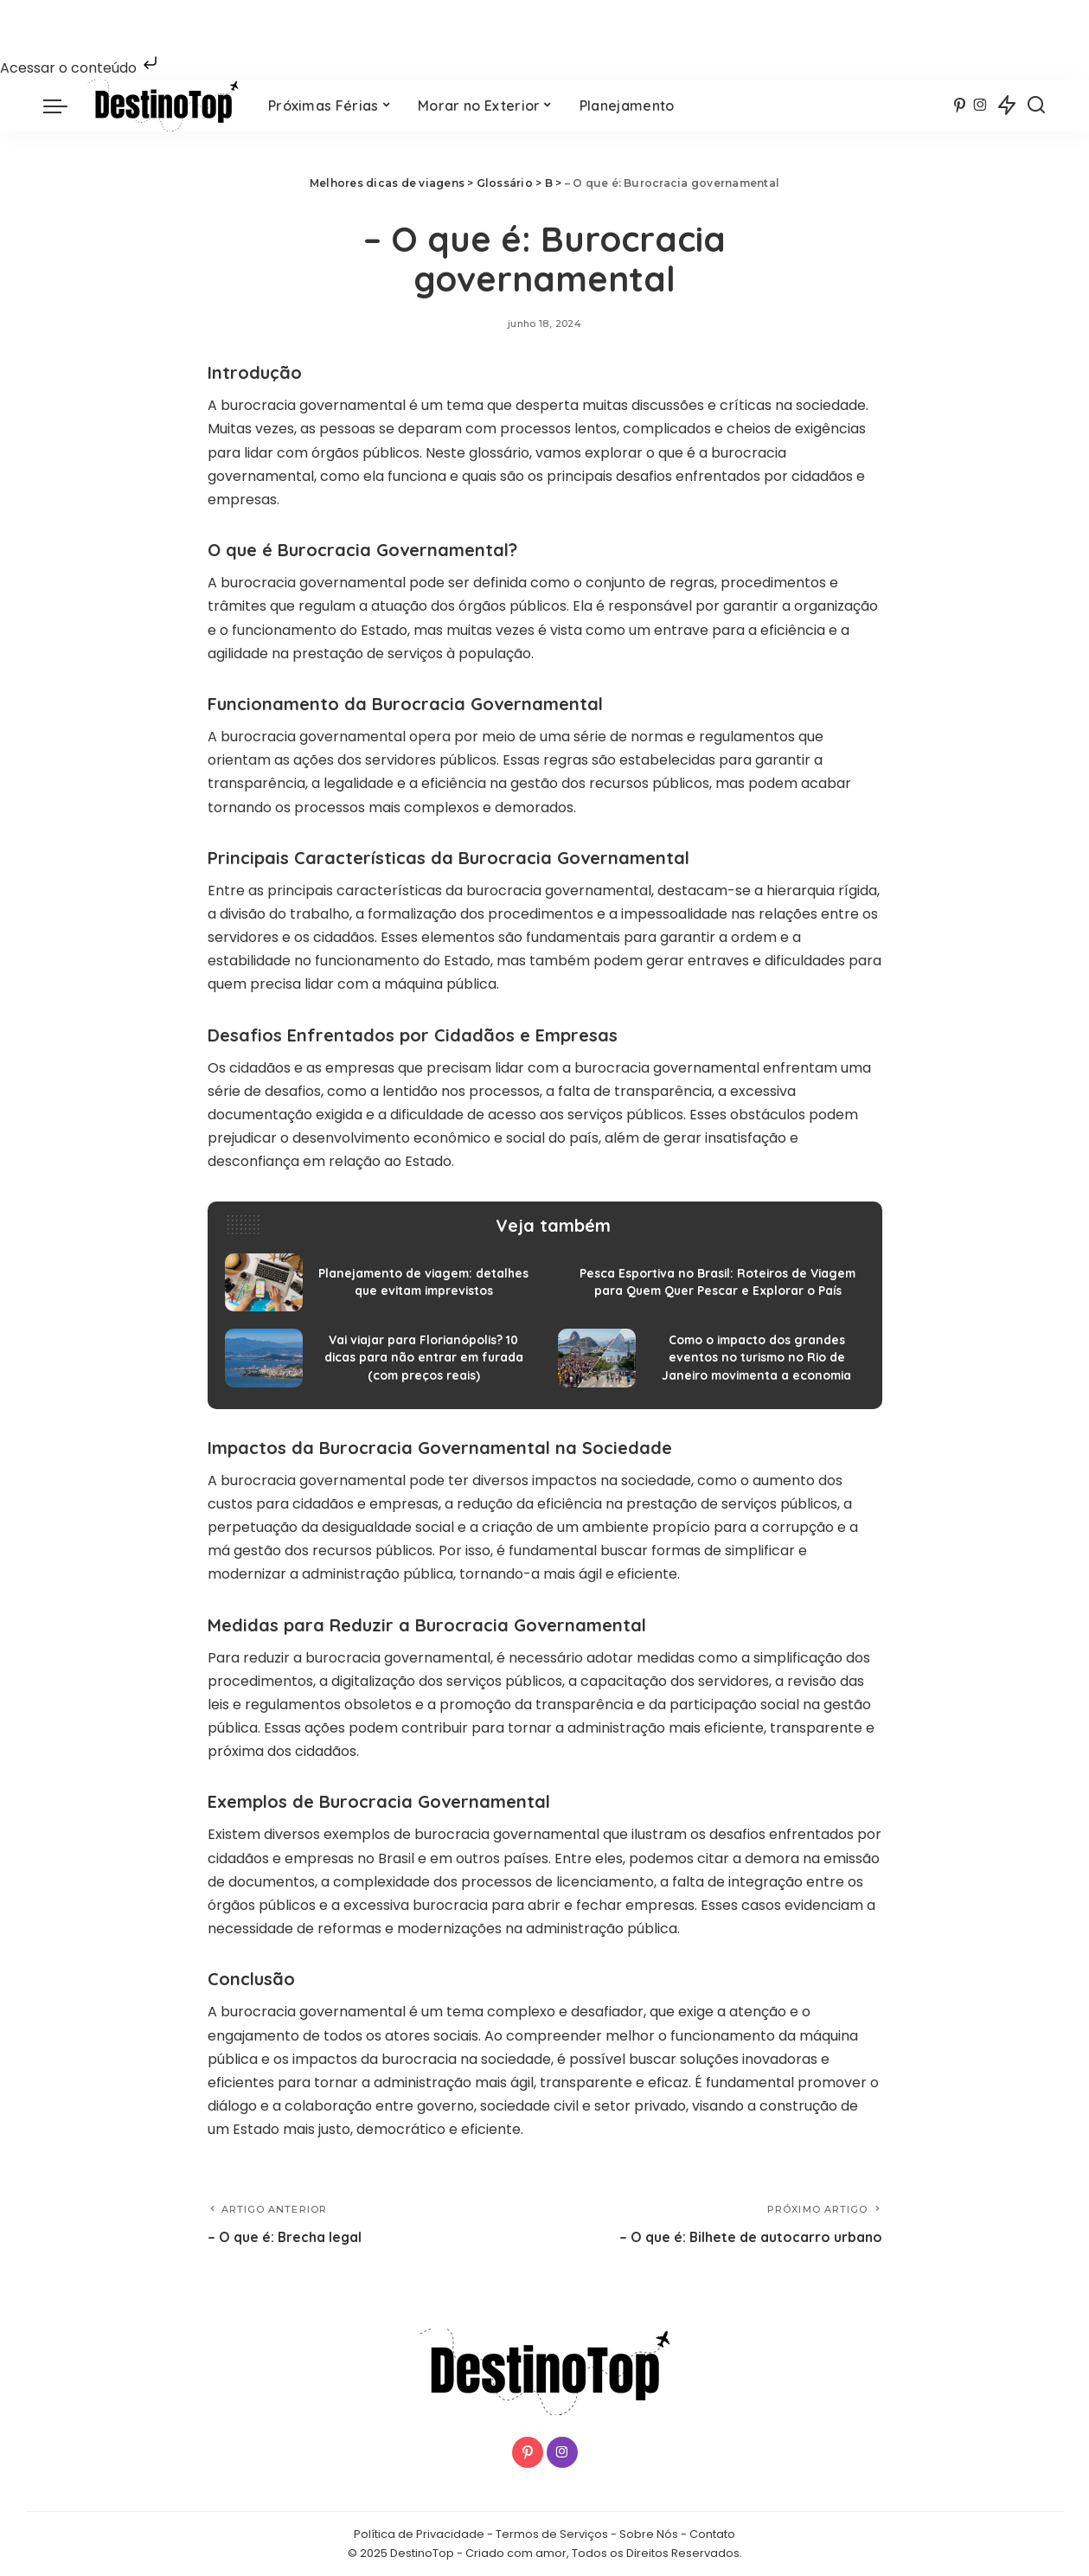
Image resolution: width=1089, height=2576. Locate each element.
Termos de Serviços (552, 2535)
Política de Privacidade (419, 2535)
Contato (712, 2535)
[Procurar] (1036, 105)
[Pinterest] (959, 105)
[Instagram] (980, 105)
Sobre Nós (648, 2535)
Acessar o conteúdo (80, 68)
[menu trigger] (64, 105)
